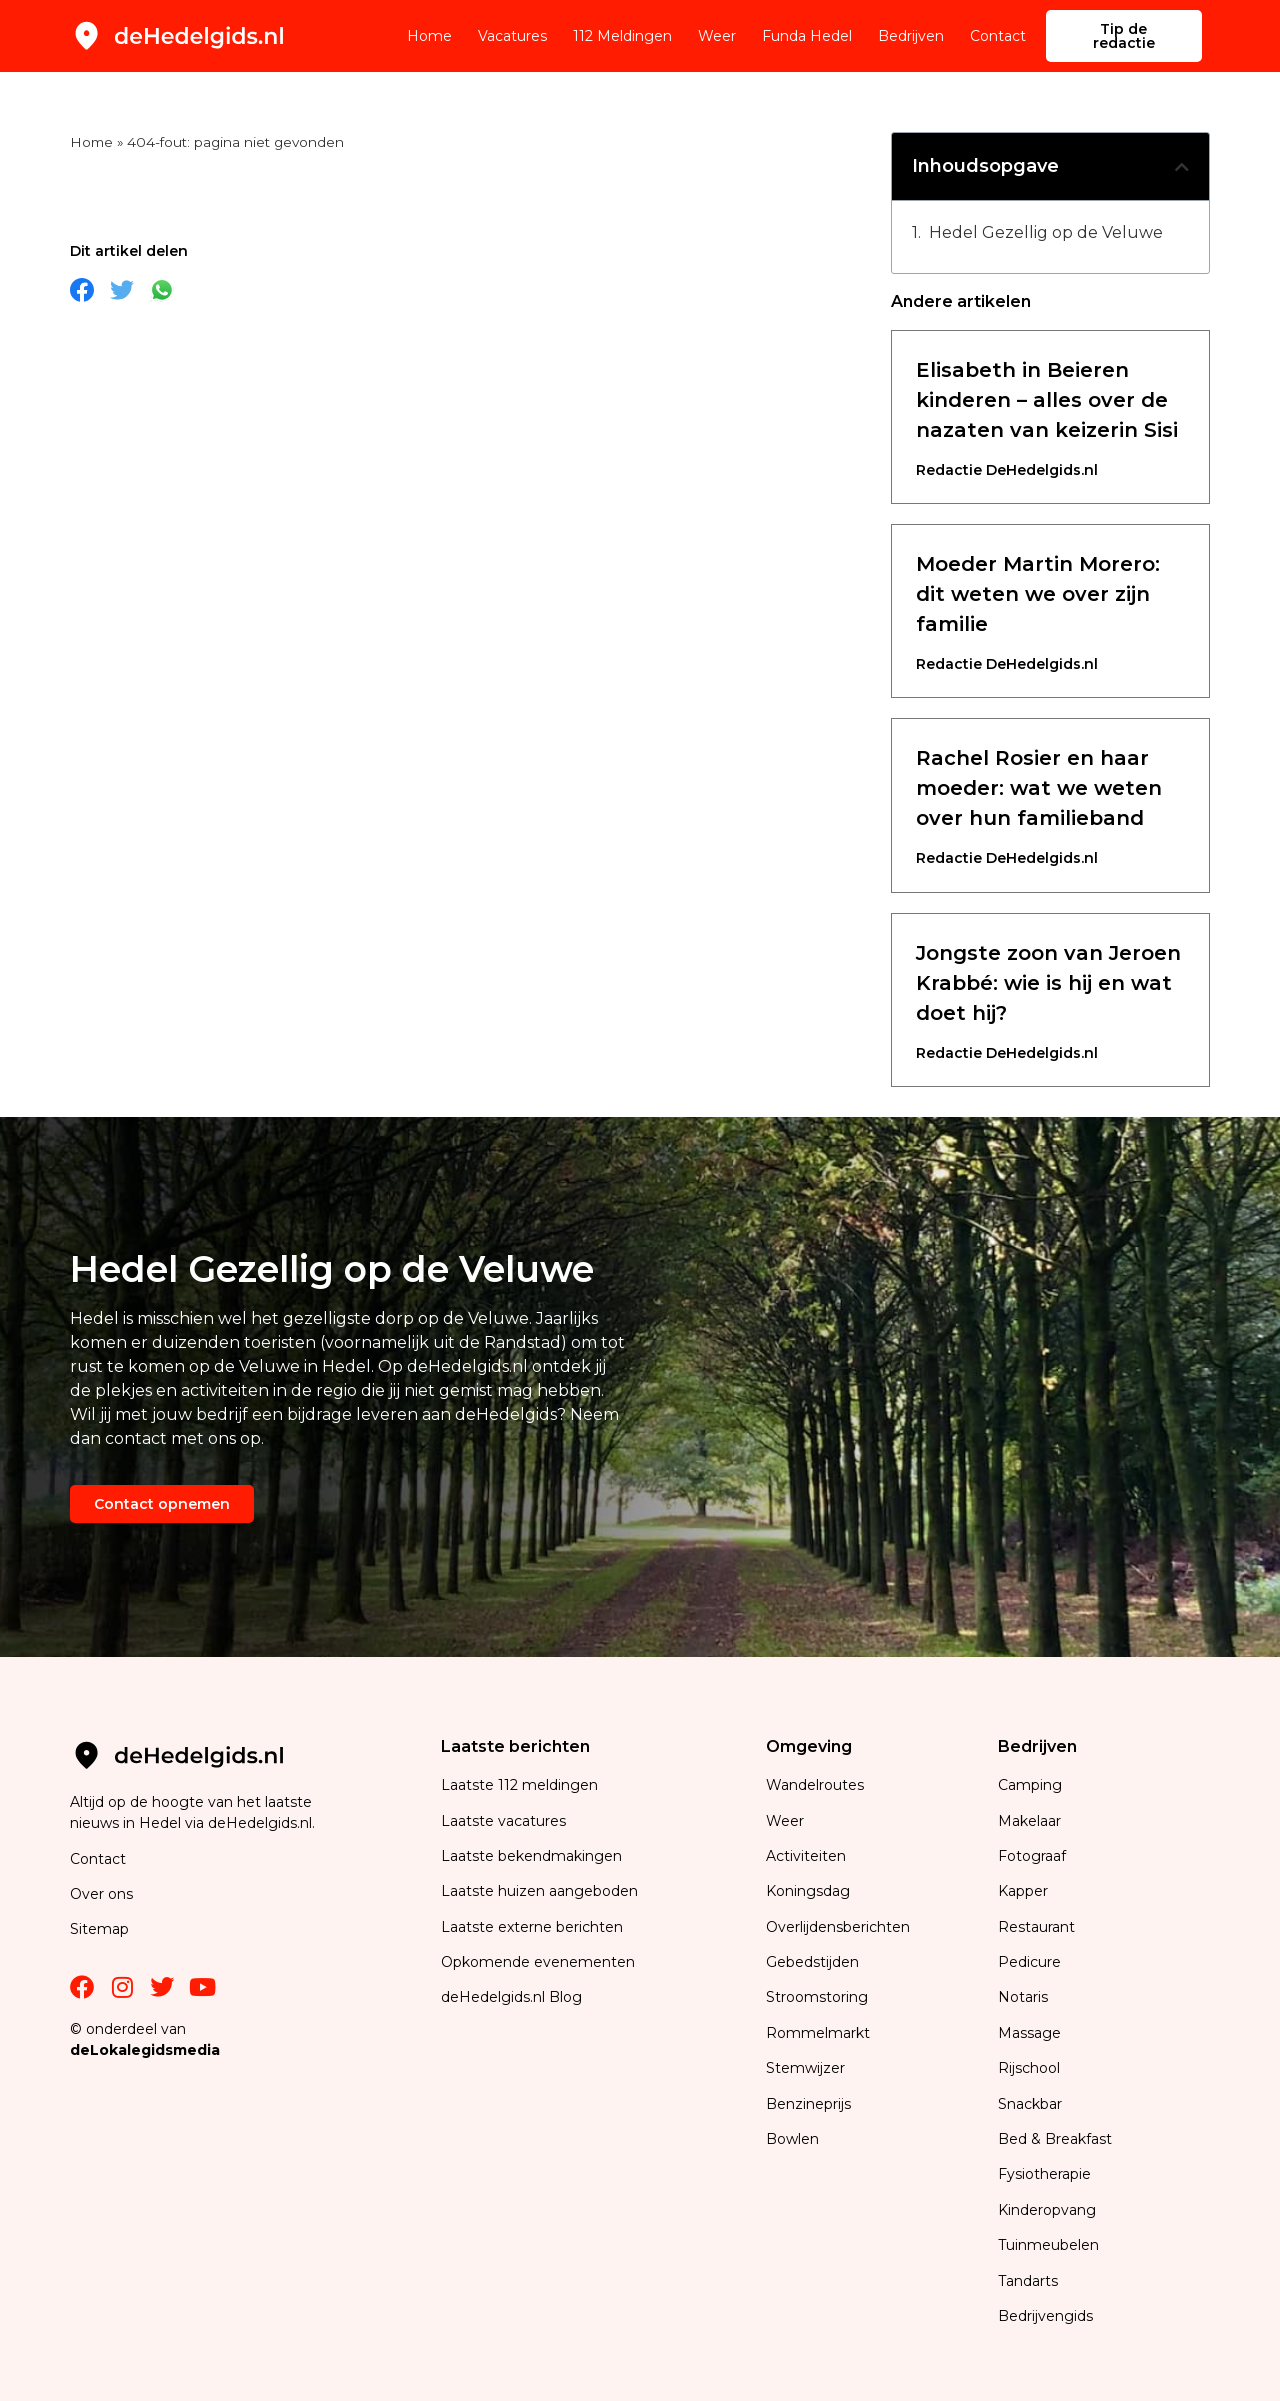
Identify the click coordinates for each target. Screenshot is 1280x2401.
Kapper (1025, 1891)
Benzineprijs (808, 2104)
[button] (1182, 167)
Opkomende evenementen (538, 1962)
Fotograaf (1034, 1856)
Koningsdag (808, 1891)
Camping (1032, 1785)
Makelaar (1029, 1821)
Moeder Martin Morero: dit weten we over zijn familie (1038, 594)
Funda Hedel (807, 36)
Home (429, 36)
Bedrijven (911, 36)
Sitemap (101, 1929)
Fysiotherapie (1044, 2174)
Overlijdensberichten (840, 1927)
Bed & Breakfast (1055, 2139)
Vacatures (512, 36)
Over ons (101, 1894)
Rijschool (1029, 2068)
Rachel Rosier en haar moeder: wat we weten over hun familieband (1039, 788)
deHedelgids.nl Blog (511, 1997)
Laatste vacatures (503, 1821)
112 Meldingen (622, 36)
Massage (1029, 2033)
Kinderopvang (1047, 2210)
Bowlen (792, 2139)
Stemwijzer (805, 2068)
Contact (998, 36)
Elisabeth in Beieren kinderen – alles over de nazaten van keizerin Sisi (1047, 400)
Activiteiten (806, 1856)
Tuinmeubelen (1048, 2245)
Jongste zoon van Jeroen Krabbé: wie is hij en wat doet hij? (1048, 983)
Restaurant (1036, 1927)
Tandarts (1028, 2281)
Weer (717, 36)
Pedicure (1029, 1962)
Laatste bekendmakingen (531, 1856)
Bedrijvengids (1045, 2316)
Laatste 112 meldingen (519, 1785)
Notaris (1023, 1997)
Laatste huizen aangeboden (539, 1891)
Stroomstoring (817, 1997)
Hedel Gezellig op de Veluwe (1046, 232)
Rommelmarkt (820, 2033)
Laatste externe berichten (532, 1927)
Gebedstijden (812, 1962)
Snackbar (1030, 2104)
